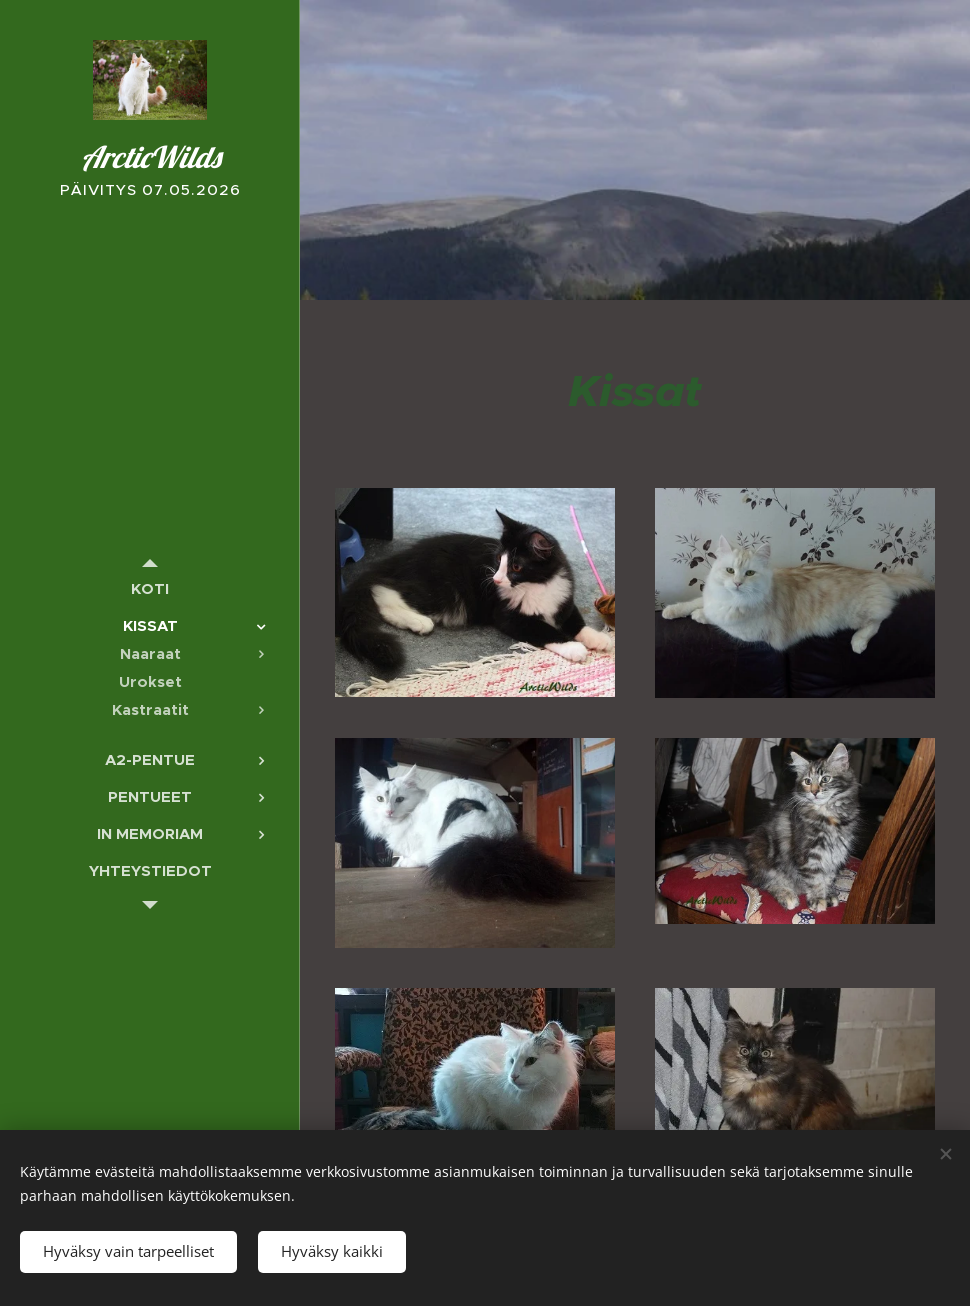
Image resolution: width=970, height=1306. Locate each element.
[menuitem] (150, 588)
